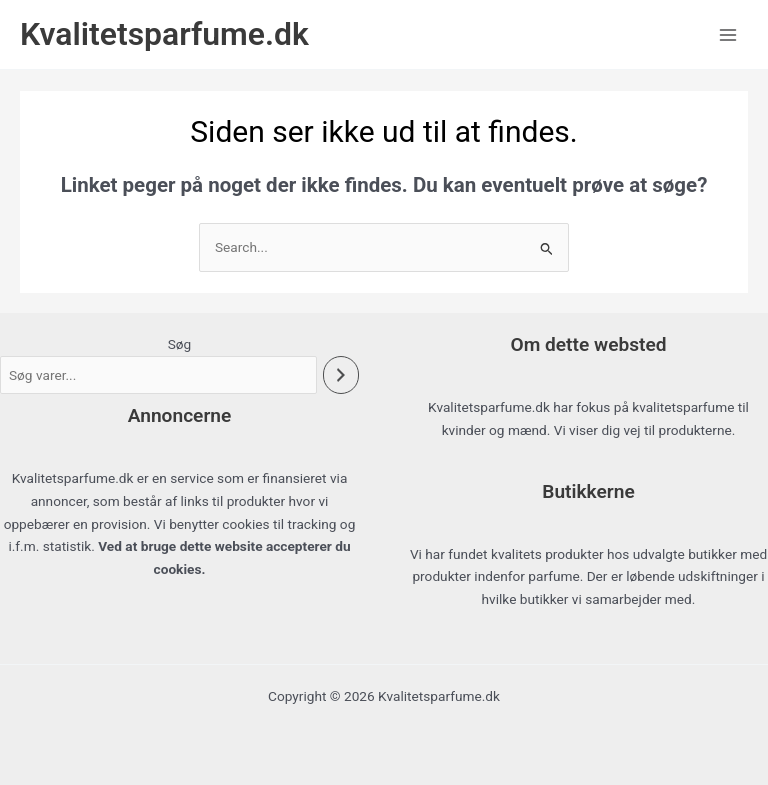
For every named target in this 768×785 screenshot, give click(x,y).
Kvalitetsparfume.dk (164, 34)
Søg (180, 344)
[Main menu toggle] (728, 34)
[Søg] (341, 375)
